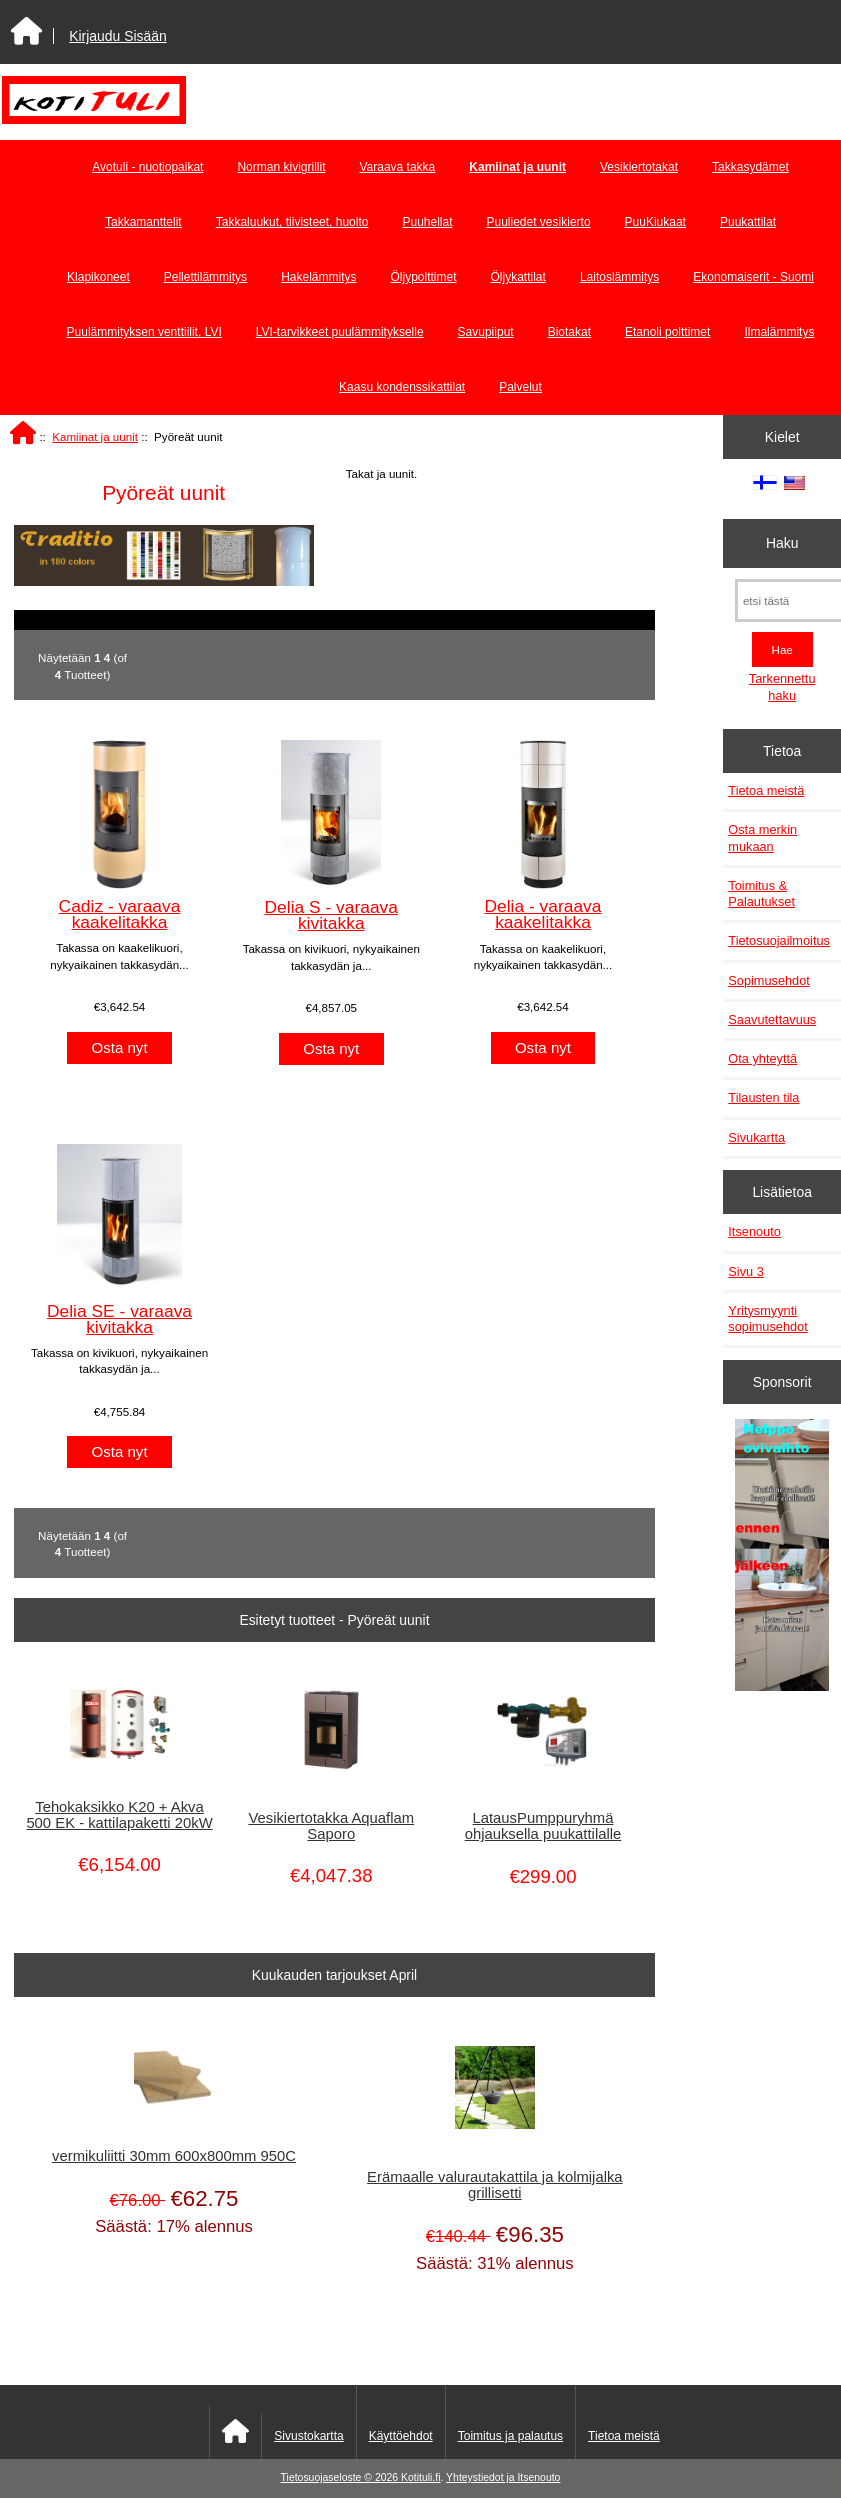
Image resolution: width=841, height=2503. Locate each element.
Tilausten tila (763, 1097)
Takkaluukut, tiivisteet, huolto (292, 222)
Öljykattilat (518, 277)
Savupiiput (486, 332)
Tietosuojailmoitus (779, 940)
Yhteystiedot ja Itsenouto (503, 2477)
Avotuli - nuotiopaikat (147, 167)
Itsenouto (754, 1231)
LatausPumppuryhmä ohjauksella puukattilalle (543, 1826)
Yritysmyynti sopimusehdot (767, 1318)
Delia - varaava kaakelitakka (542, 914)
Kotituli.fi (420, 2477)
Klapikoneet (98, 277)
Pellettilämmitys (205, 277)
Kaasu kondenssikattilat (402, 387)
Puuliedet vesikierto (539, 222)
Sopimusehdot (769, 980)
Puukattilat (748, 222)
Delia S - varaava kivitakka (331, 915)
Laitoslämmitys (619, 277)
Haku (782, 543)
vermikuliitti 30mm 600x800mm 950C (174, 2156)
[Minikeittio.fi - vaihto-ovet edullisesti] (782, 1558)
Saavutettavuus (772, 1019)
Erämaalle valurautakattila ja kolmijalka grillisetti (495, 2185)
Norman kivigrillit (281, 167)
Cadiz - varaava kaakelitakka (120, 914)
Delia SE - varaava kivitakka (119, 1319)
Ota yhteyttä (762, 1058)
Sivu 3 (745, 1271)
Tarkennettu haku (782, 686)
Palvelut (520, 387)
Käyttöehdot (401, 2436)
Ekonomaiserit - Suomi (753, 277)
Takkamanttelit (143, 222)
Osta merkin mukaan (762, 837)
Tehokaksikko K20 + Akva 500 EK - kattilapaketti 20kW (119, 1815)
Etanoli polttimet (667, 332)
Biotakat (569, 332)
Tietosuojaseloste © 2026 (341, 2477)
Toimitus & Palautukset (761, 893)
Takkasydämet (750, 167)
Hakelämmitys (318, 277)
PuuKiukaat (655, 222)
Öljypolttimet (423, 277)
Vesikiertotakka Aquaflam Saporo (331, 1826)
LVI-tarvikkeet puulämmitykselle (340, 332)
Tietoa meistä (766, 790)
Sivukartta (756, 1137)
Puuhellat (427, 222)
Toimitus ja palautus (510, 2436)
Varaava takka (397, 167)
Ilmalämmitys (779, 332)
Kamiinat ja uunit (95, 436)
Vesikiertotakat (639, 167)
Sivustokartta (308, 2436)
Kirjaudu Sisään (117, 36)
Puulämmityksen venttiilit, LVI (144, 332)
